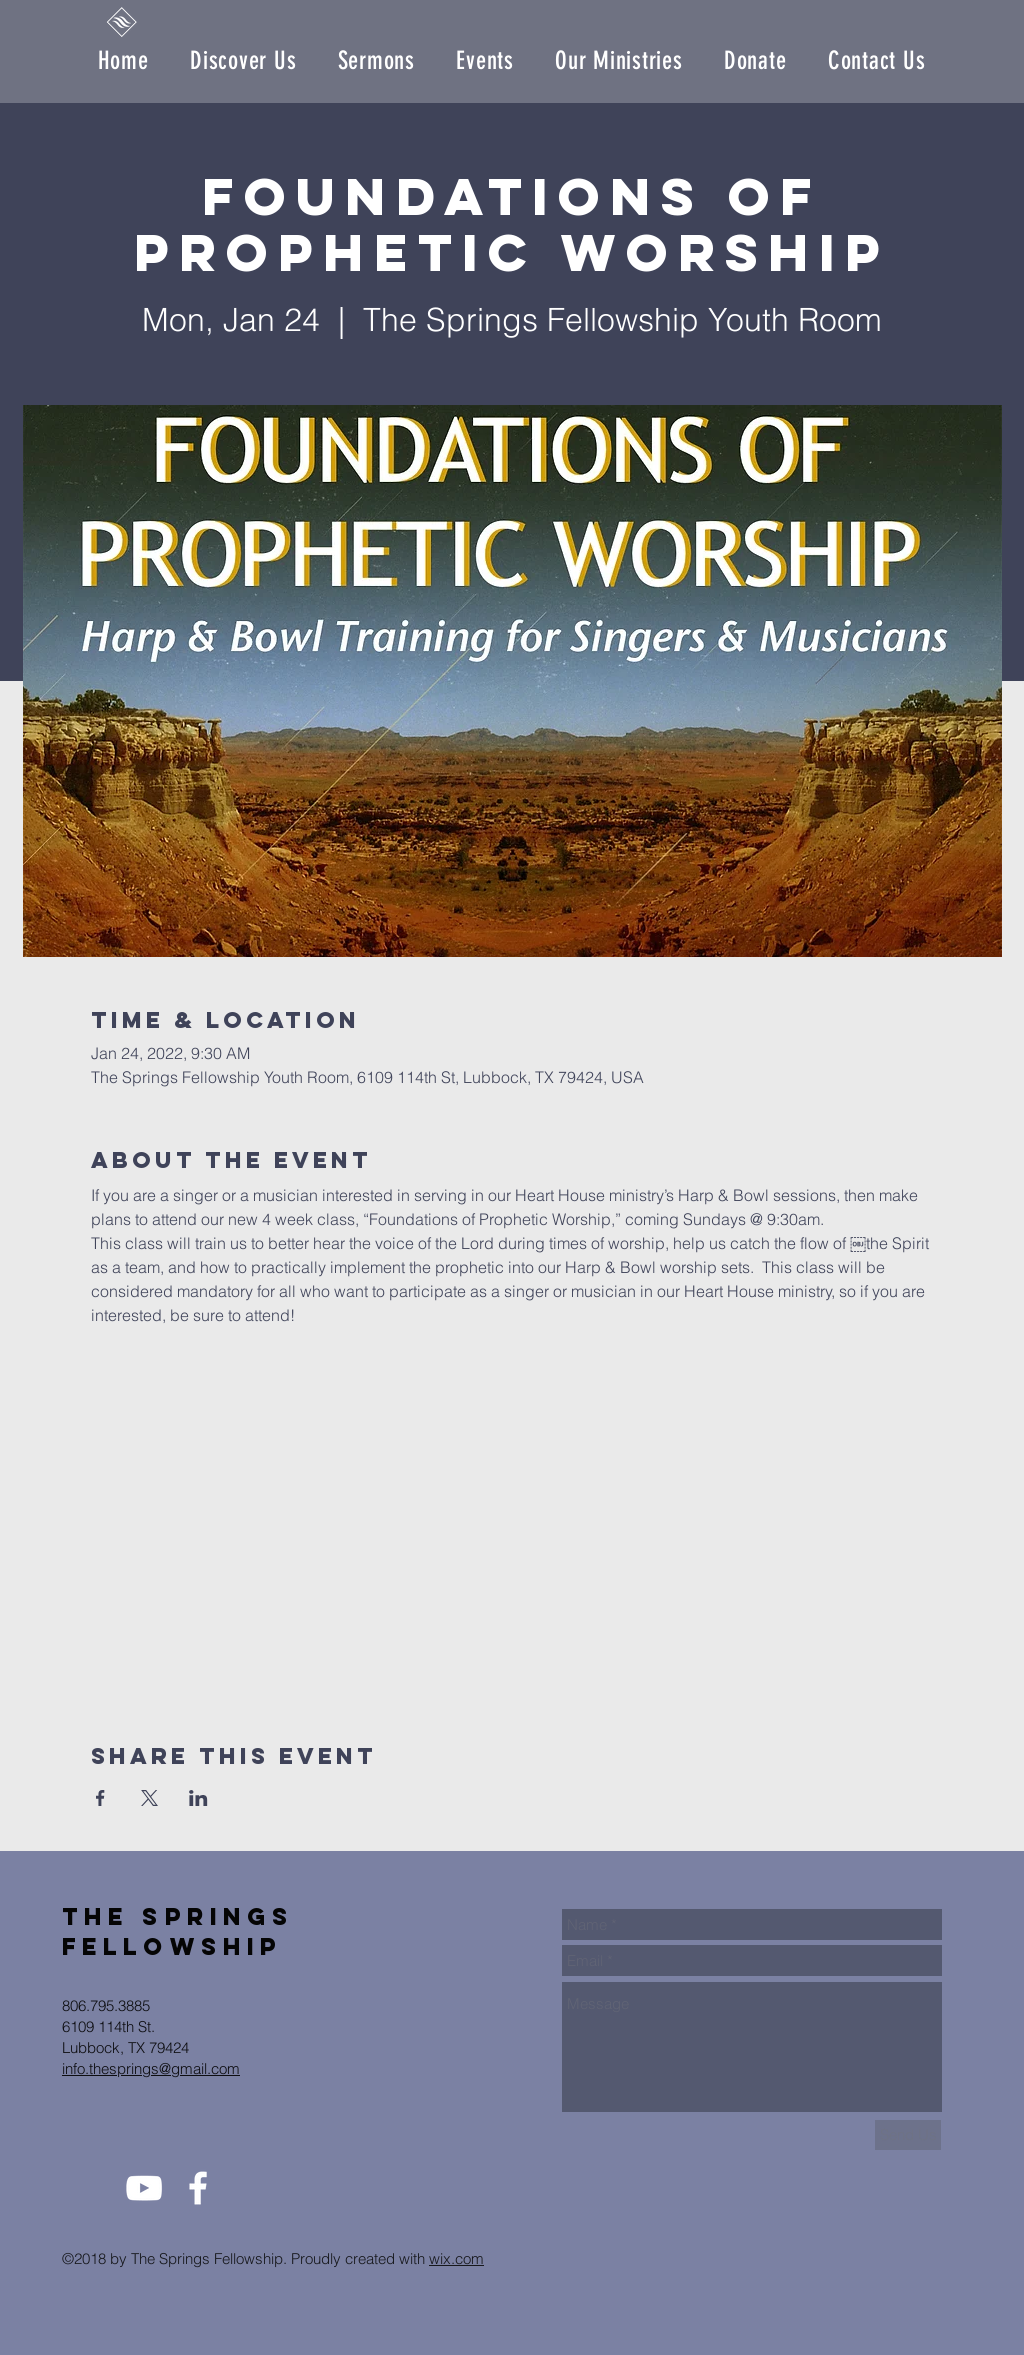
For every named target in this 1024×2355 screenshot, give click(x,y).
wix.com (456, 2258)
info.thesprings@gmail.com (151, 2068)
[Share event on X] (149, 1798)
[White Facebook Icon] (198, 2188)
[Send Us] (908, 2135)
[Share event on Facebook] (100, 1798)
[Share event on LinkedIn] (198, 1798)
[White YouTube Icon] (144, 2188)
